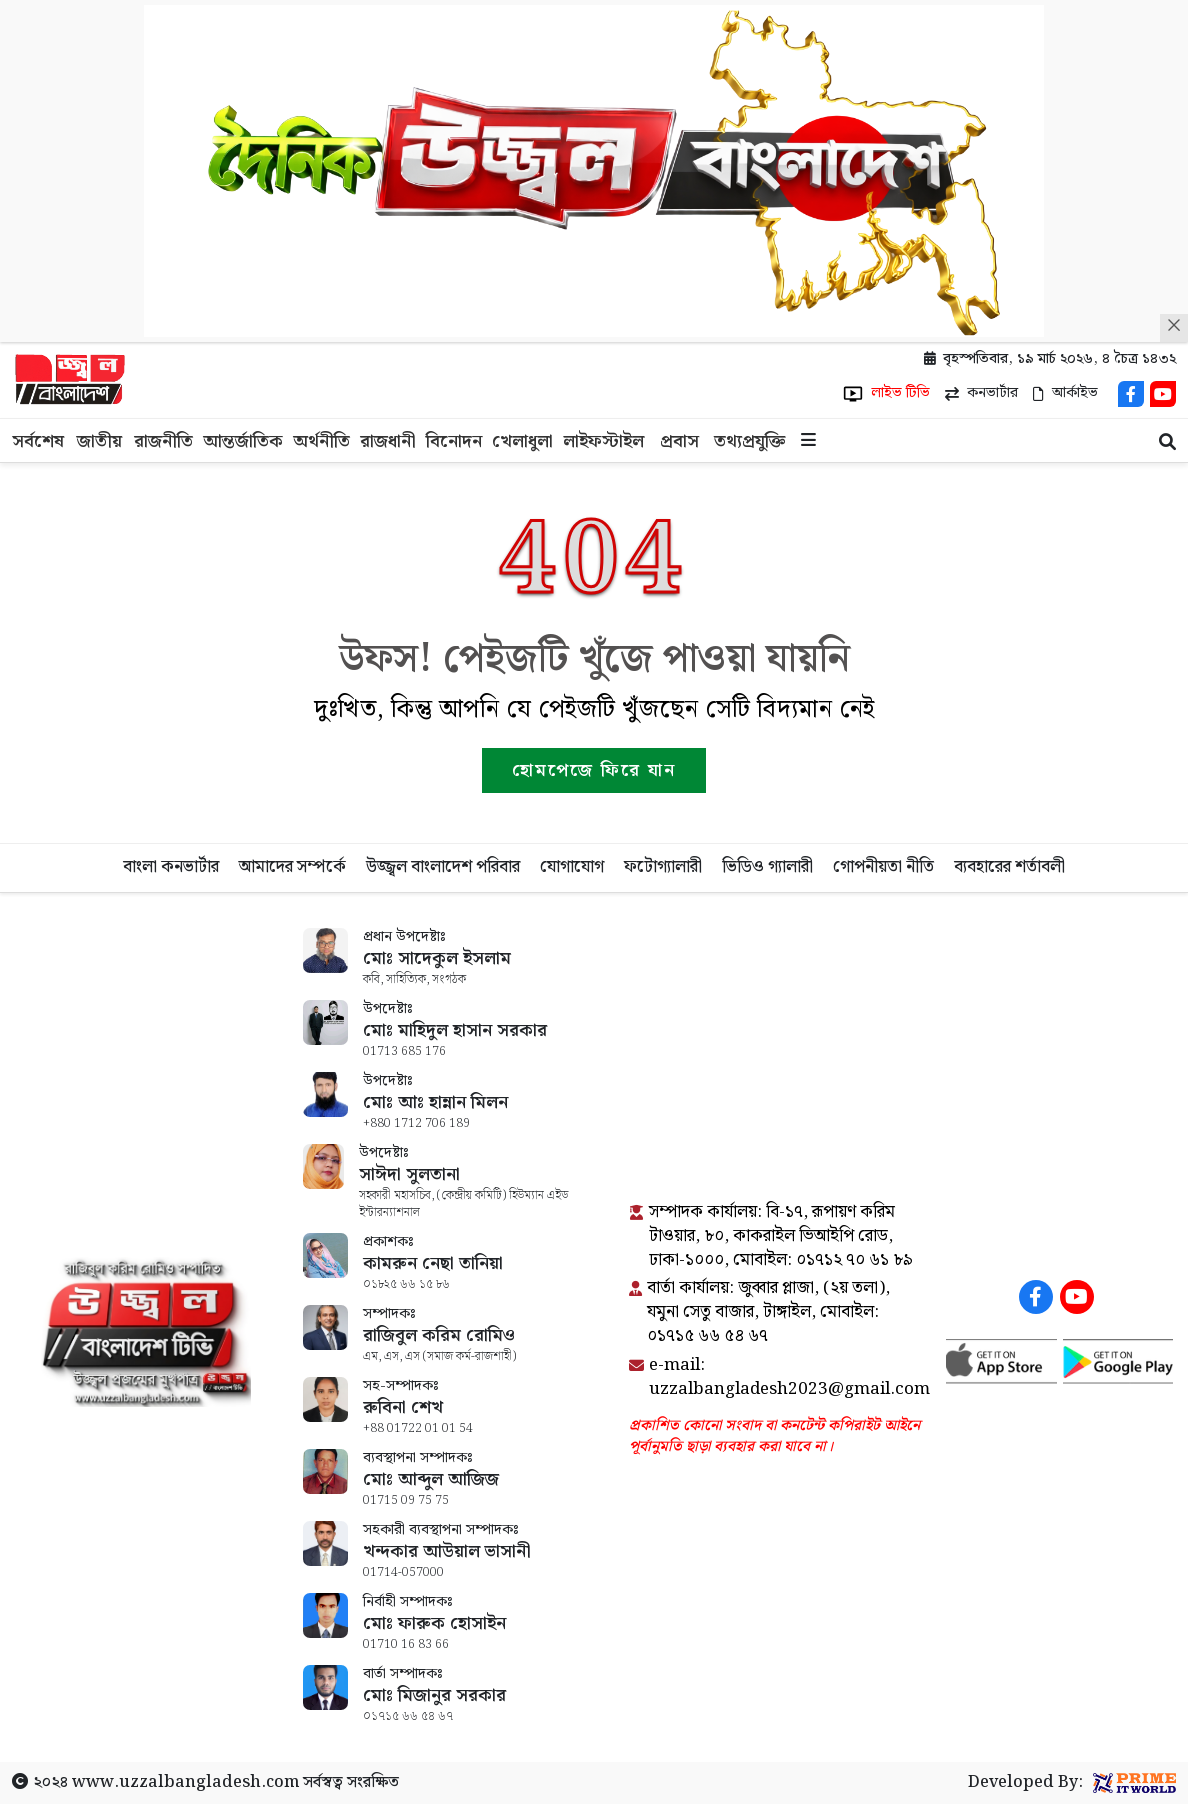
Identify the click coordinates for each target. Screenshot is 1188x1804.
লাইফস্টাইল (603, 441)
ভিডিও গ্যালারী (767, 867)
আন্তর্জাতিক (243, 441)
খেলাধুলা (522, 441)
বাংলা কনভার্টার (171, 867)
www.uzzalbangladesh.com (185, 1782)
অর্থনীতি (321, 441)
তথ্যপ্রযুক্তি (750, 441)
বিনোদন (454, 441)
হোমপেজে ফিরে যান (594, 770)
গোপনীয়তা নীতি (883, 867)
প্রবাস (679, 441)
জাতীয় (99, 441)
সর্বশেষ (38, 441)
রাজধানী (388, 441)
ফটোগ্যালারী (663, 867)
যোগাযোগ (572, 867)
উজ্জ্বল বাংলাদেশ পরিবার (443, 867)
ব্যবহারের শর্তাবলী (1009, 867)
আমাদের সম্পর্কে (292, 867)
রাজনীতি (163, 441)
